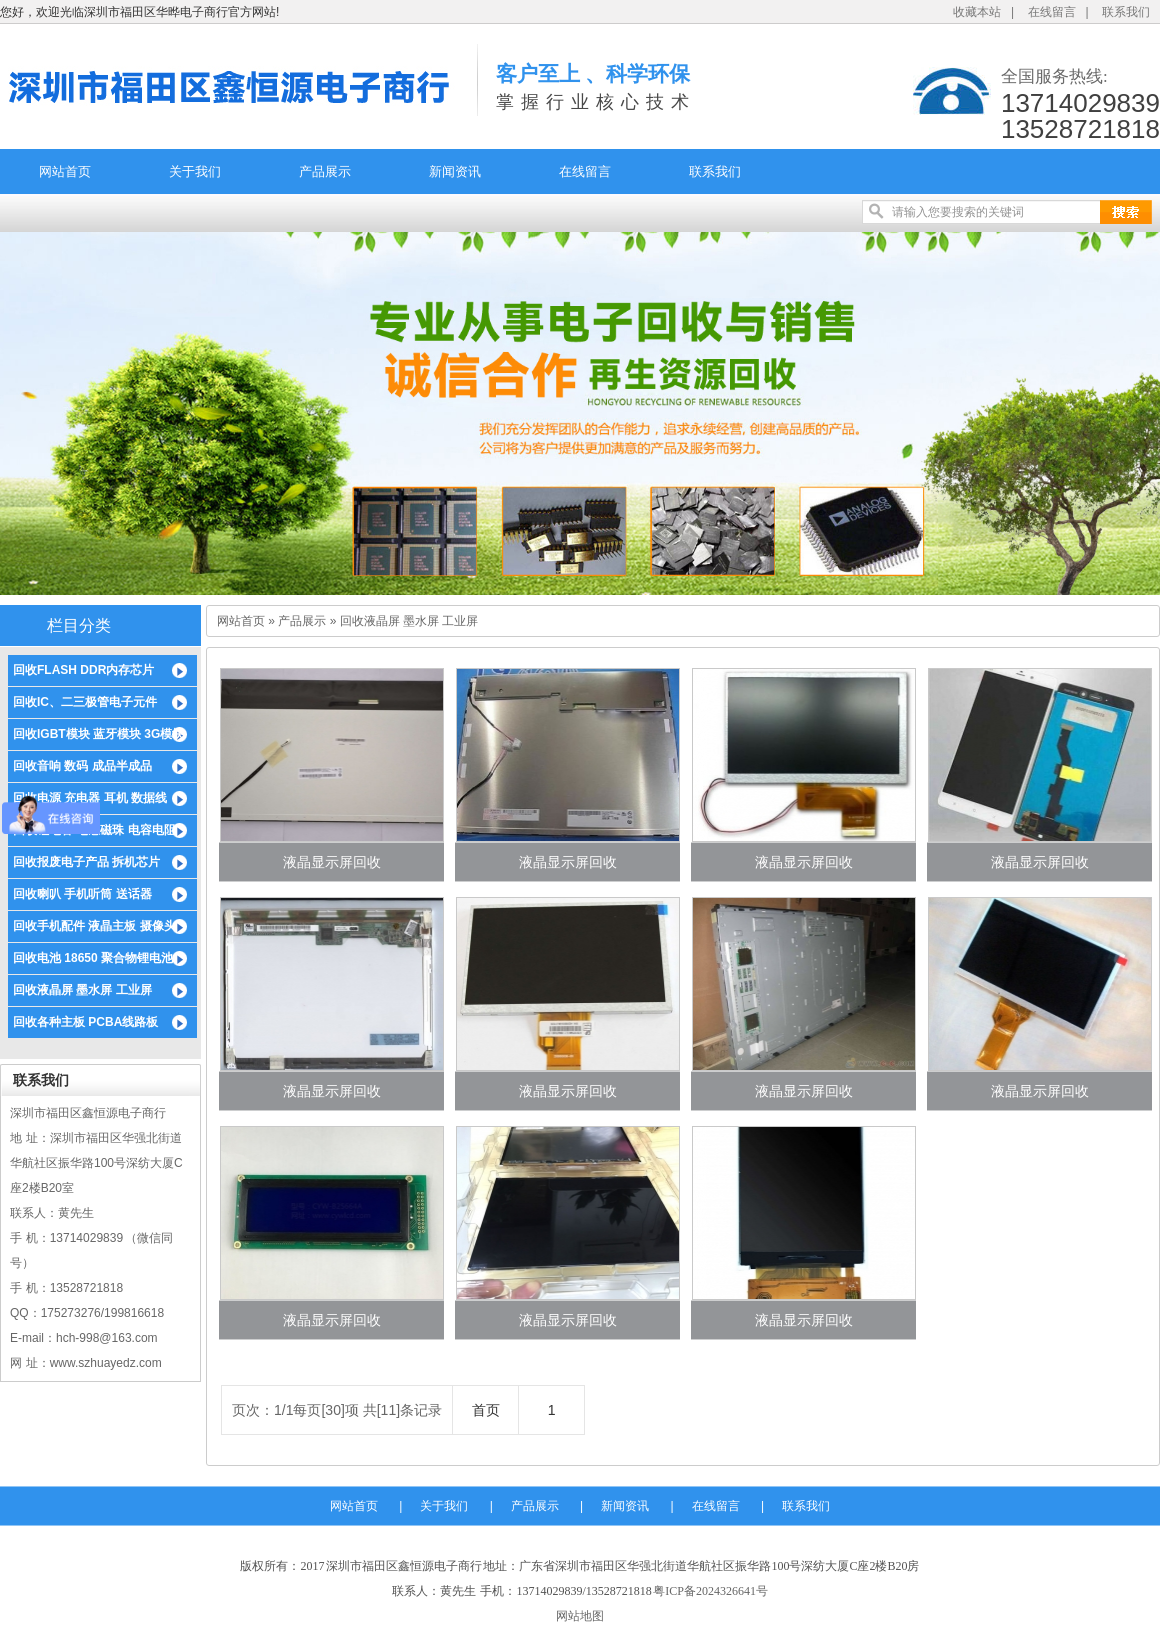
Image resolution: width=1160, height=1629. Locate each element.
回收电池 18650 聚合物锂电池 (93, 958)
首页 (486, 1410)
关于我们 (195, 171)
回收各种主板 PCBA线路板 (85, 1022)
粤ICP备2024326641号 (710, 1591)
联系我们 (1126, 12)
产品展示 (325, 171)
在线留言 (1052, 12)
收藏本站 (977, 12)
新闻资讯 (455, 171)
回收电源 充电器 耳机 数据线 (90, 798)
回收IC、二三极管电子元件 (85, 702)
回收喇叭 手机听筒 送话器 (82, 894)
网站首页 (65, 171)
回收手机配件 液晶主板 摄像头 (94, 926)
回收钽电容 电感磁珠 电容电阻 (94, 830)
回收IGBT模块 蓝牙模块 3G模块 (98, 734)
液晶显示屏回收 (332, 862)
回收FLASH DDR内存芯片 (83, 670)
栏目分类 (79, 625)
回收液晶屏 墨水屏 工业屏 (82, 990)
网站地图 (580, 1616)
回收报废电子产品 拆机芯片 (86, 862)
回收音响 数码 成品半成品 (82, 766)
